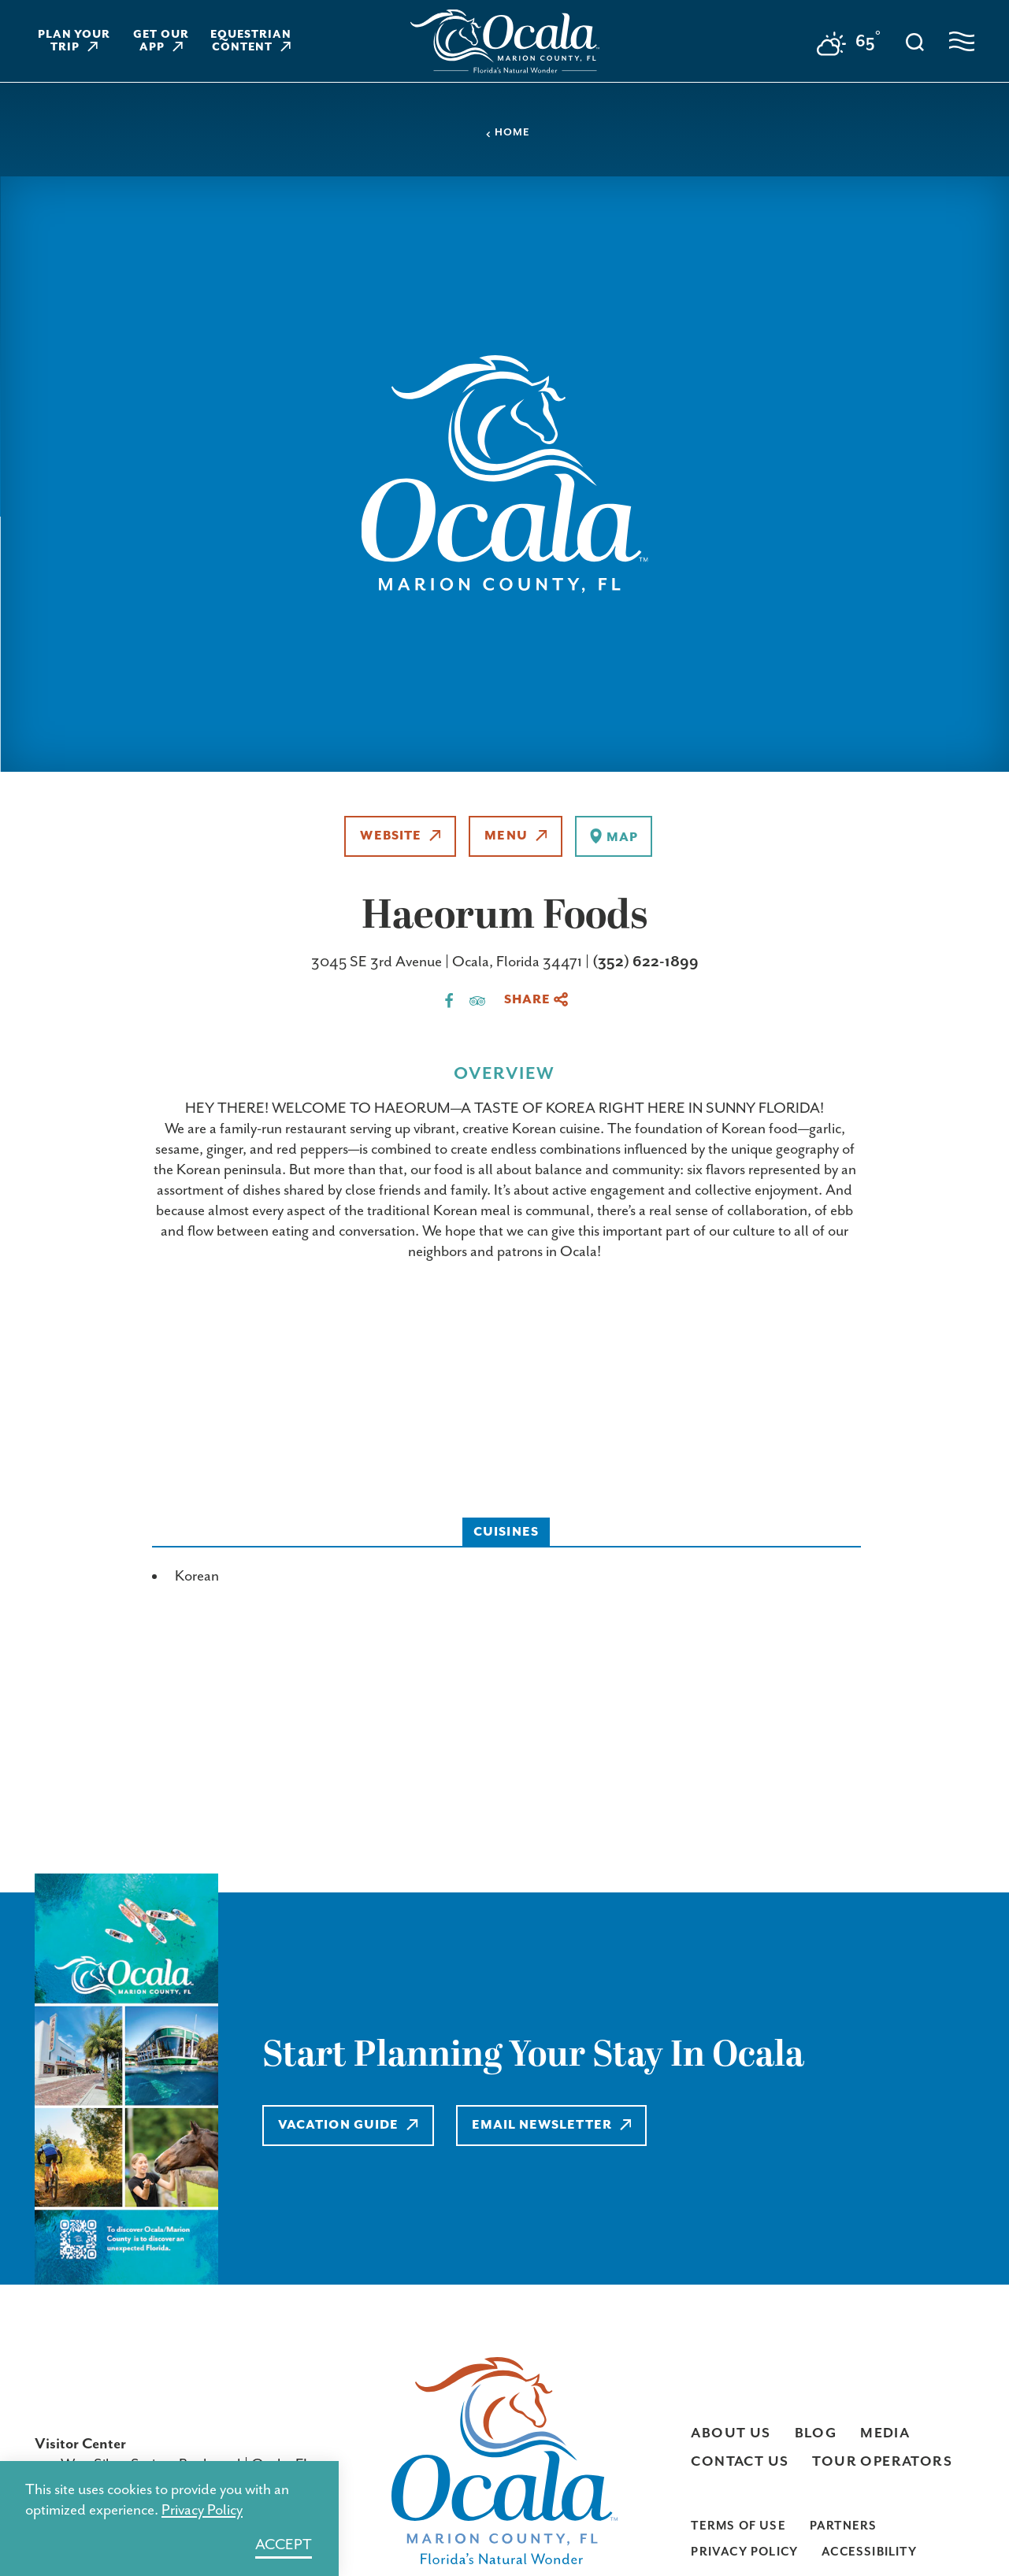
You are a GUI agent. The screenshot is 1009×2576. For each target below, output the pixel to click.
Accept (283, 2545)
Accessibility (869, 2552)
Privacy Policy (744, 2552)
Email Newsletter (552, 2125)
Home (507, 133)
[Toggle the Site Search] (915, 40)
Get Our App (161, 41)
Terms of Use (738, 2526)
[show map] (613, 836)
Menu (515, 835)
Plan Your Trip (74, 41)
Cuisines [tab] (506, 1532)
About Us (730, 2433)
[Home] (504, 41)
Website (400, 835)
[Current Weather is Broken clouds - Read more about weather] (849, 43)
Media (885, 2433)
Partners (843, 2526)
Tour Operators (882, 2462)
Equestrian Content (250, 41)
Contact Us (739, 2462)
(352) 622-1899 (645, 962)
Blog (816, 2433)
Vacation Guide (348, 2125)
